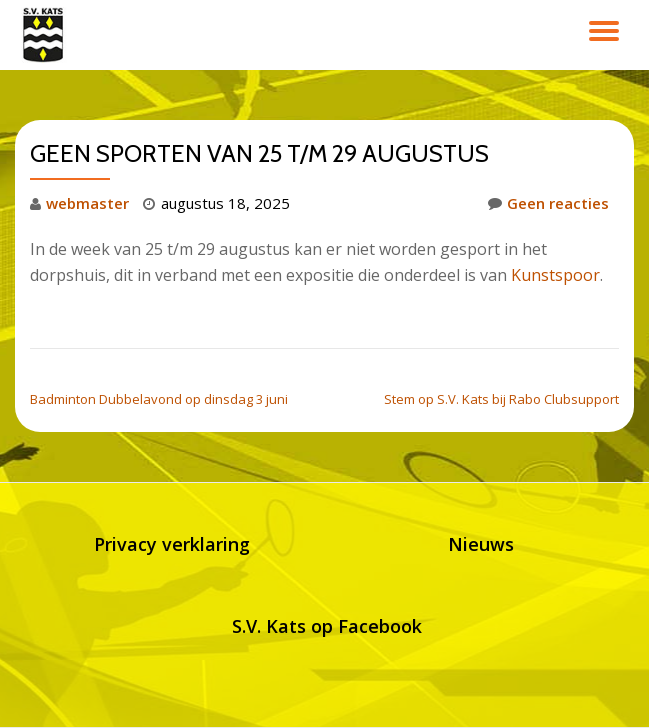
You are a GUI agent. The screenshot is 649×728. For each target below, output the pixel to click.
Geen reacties (548, 203)
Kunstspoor (555, 275)
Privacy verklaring (172, 544)
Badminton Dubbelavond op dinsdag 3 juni (159, 399)
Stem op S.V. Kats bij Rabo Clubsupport (501, 399)
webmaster (87, 203)
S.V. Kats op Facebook (327, 626)
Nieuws (481, 544)
